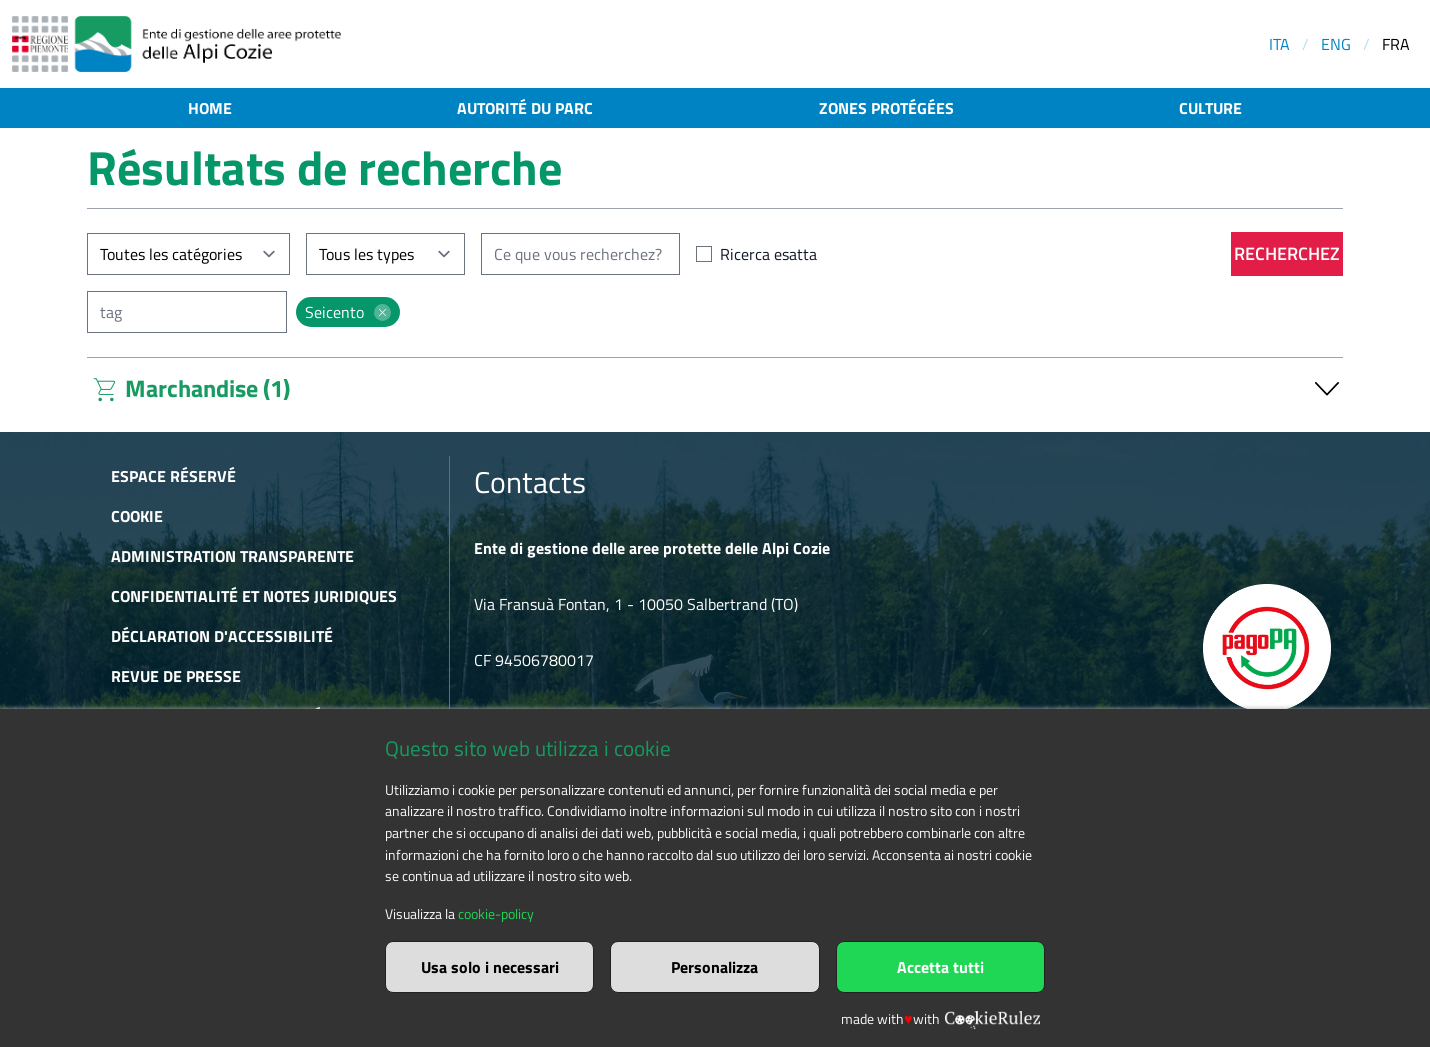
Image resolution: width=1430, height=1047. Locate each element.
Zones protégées (886, 108)
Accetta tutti (940, 967)
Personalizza (714, 967)
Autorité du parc (525, 108)
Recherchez (1287, 253)
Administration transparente (232, 556)
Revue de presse (176, 676)
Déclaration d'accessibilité (222, 636)
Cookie (137, 516)
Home (210, 108)
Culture (1210, 108)
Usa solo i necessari (490, 967)
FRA (1396, 44)
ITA (1279, 44)
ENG (1336, 44)
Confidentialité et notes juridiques (254, 596)
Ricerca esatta (768, 254)
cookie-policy (496, 914)
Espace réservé (173, 476)
